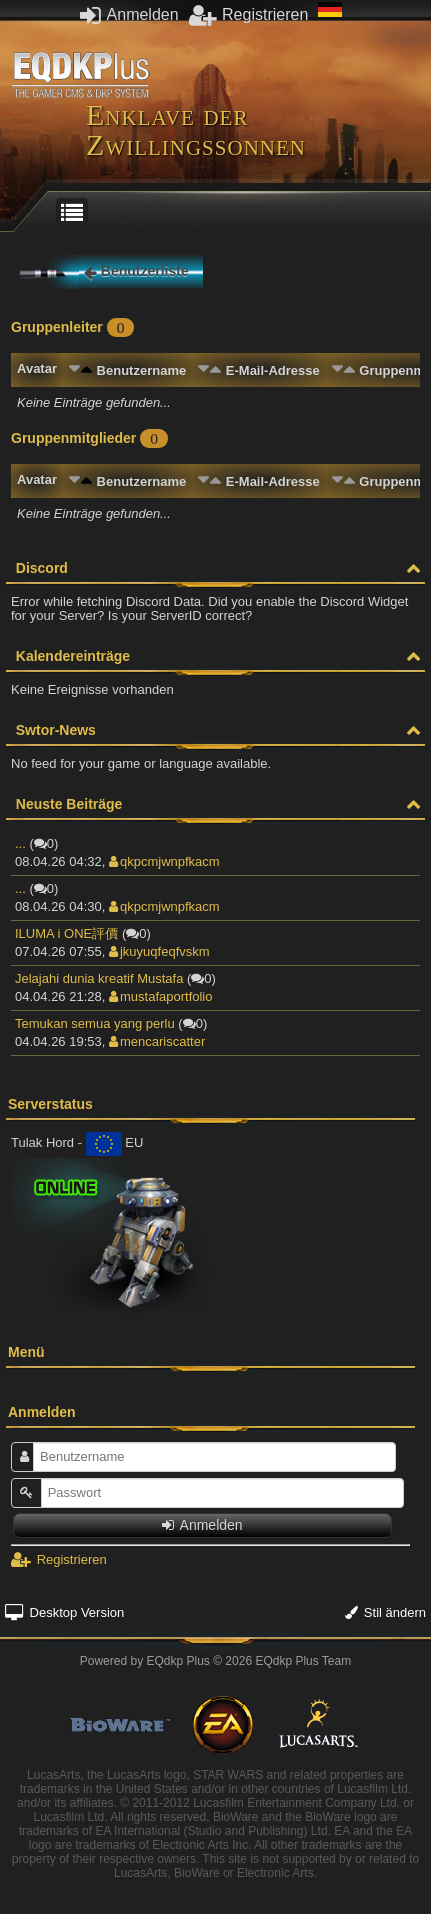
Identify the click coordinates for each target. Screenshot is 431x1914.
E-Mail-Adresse (273, 370)
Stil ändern (385, 1612)
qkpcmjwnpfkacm (164, 861)
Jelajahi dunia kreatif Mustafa (99, 978)
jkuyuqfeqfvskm (159, 951)
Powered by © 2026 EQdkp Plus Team (215, 1661)
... (20, 843)
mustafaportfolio (161, 996)
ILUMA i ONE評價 (66, 933)
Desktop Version (64, 1612)
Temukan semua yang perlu (95, 1023)
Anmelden (129, 14)
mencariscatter (157, 1041)
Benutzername (142, 370)
